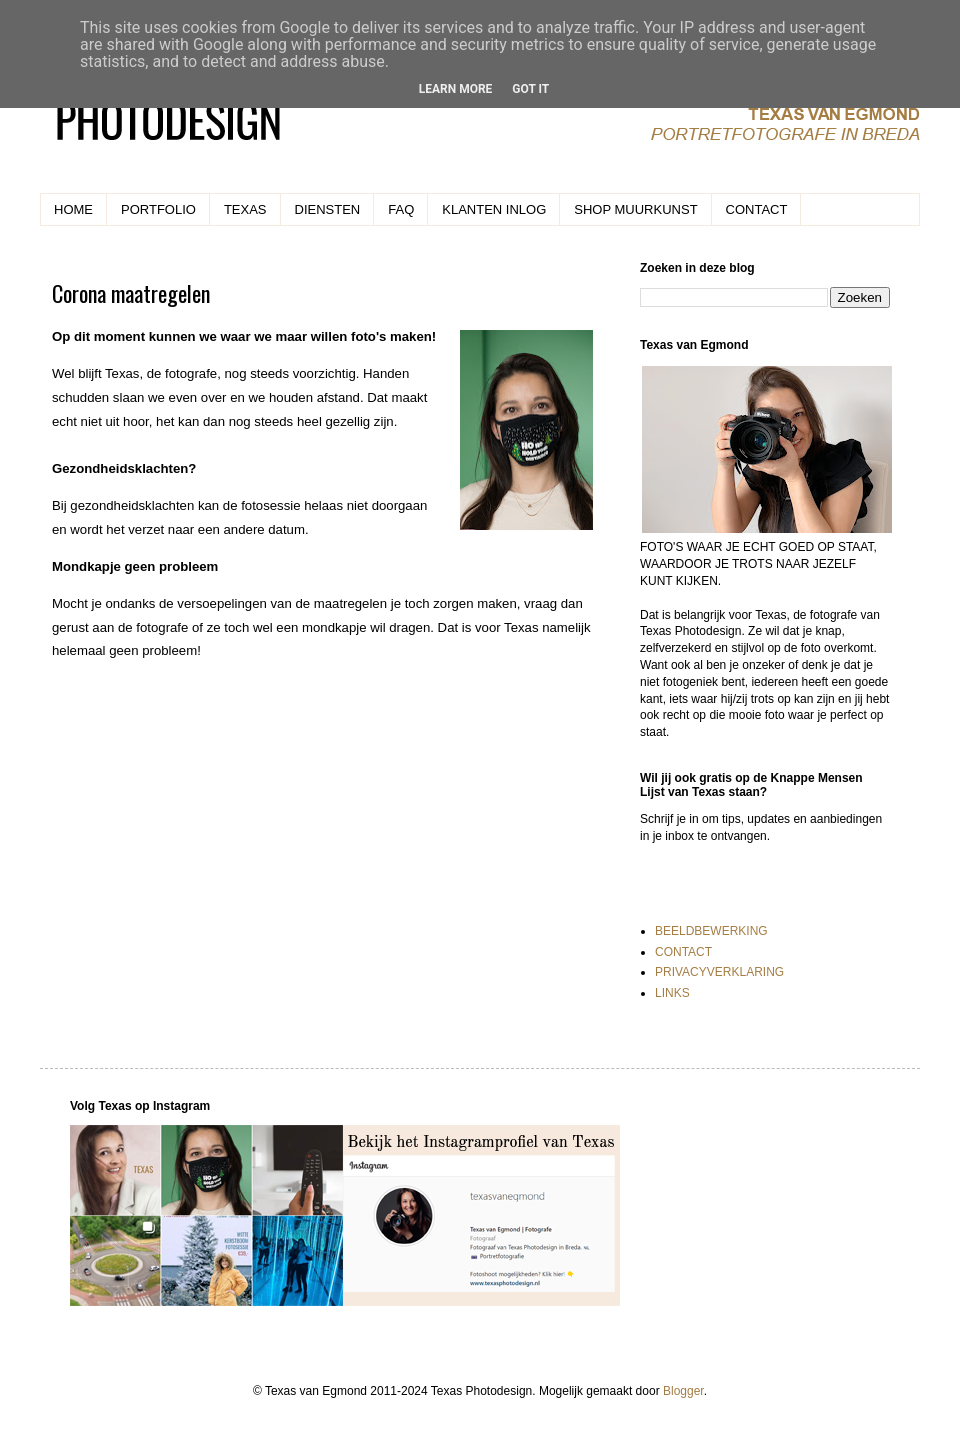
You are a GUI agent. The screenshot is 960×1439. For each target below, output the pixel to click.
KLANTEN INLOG (494, 209)
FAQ (401, 209)
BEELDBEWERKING (711, 931)
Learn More (456, 89)
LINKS (672, 993)
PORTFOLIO (158, 209)
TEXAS (245, 209)
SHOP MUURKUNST (635, 209)
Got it (530, 89)
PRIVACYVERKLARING (719, 972)
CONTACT (757, 209)
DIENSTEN (328, 209)
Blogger (683, 1391)
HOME (73, 209)
